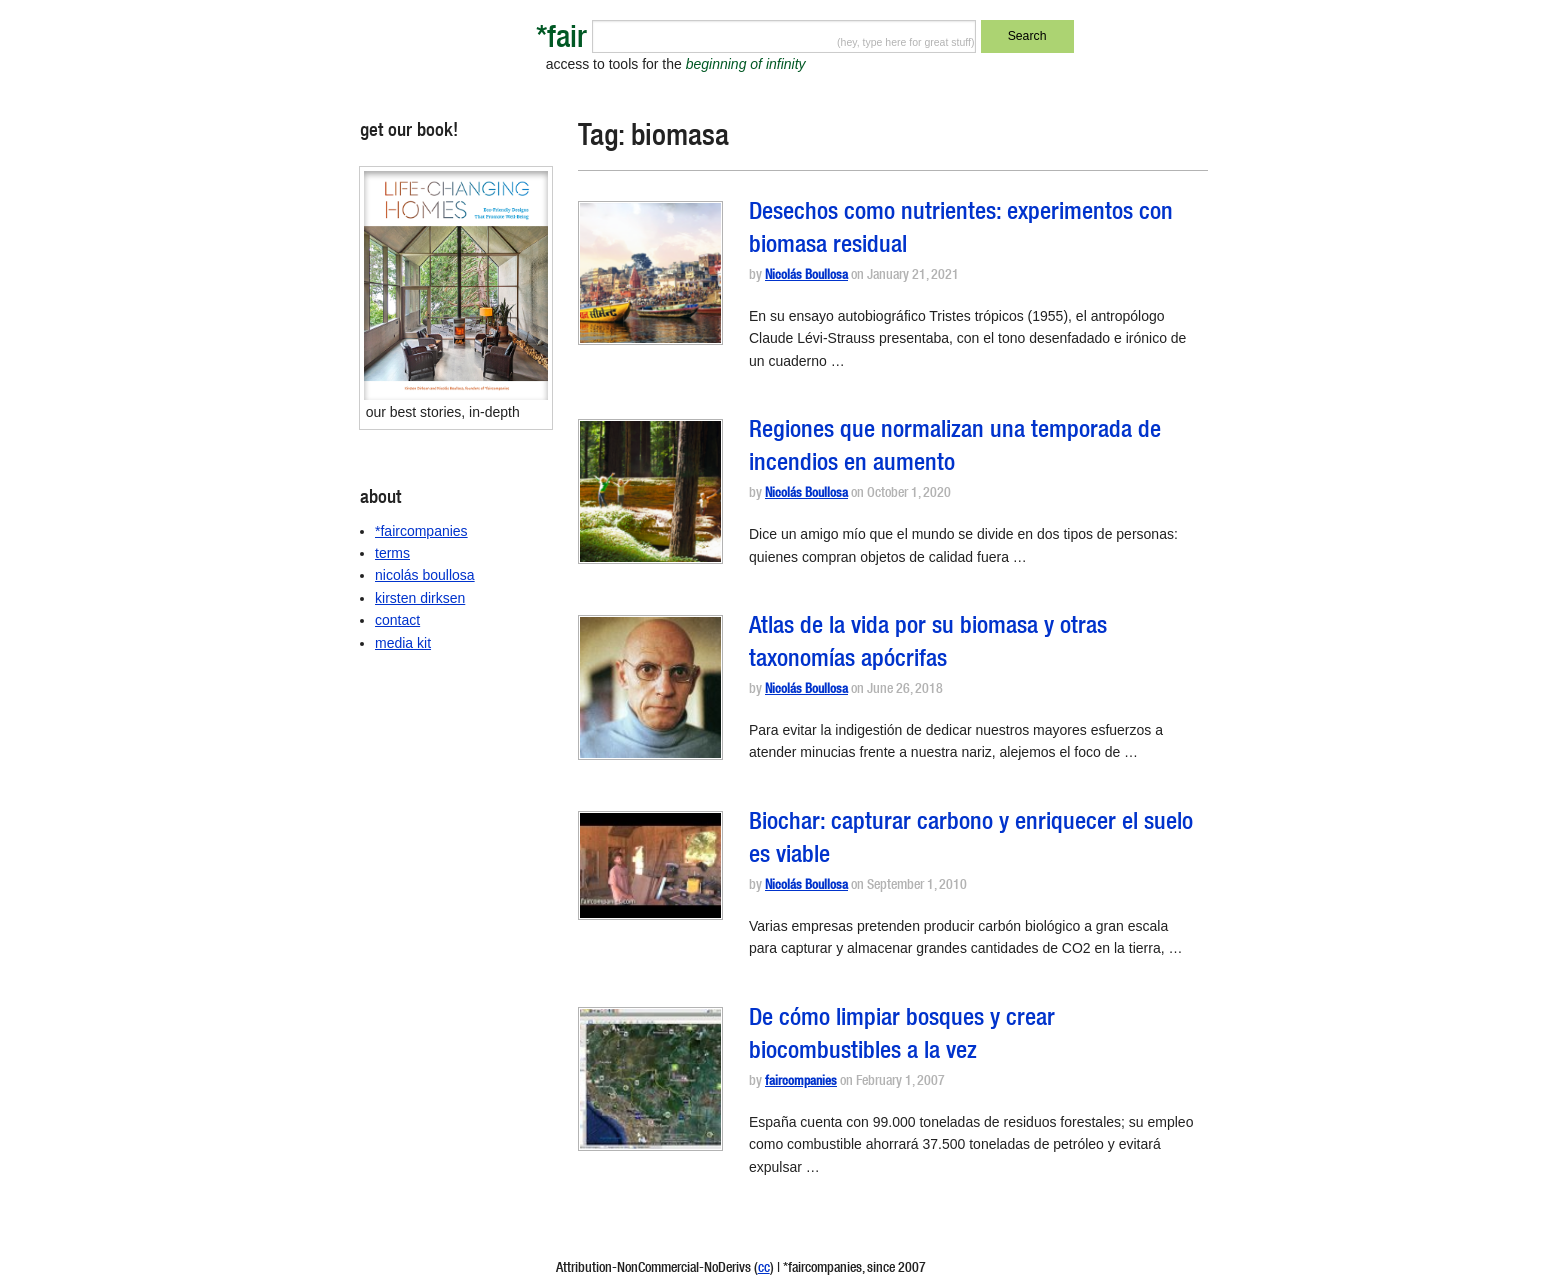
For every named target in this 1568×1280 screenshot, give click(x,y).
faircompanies (801, 1082)
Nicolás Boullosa (806, 276)
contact (397, 620)
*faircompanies (421, 531)
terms (392, 553)
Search (1027, 36)
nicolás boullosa (425, 575)
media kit (403, 643)
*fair (561, 40)
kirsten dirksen (420, 598)
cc (764, 1269)
